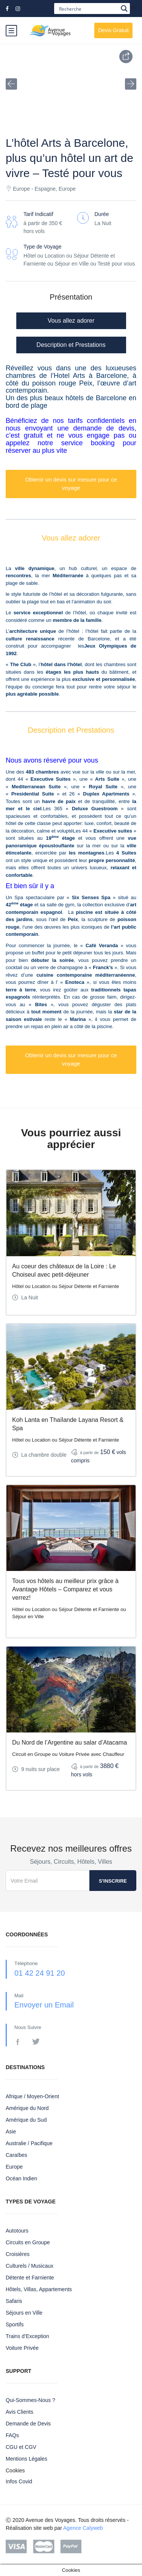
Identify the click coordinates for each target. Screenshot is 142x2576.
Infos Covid (19, 2481)
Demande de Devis (28, 2424)
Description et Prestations (70, 345)
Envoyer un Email (44, 2005)
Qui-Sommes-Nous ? (30, 2400)
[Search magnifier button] (124, 8)
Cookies (15, 2470)
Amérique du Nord (27, 2108)
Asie (11, 2132)
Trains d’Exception (27, 2336)
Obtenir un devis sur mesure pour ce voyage (71, 483)
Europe (14, 2167)
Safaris (14, 2301)
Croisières (18, 2254)
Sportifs (14, 2324)
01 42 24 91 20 (39, 1973)
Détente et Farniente (30, 2278)
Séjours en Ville (24, 2313)
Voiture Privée (22, 2348)
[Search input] (87, 8)
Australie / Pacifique (29, 2143)
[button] (11, 84)
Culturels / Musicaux (29, 2266)
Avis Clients (19, 2412)
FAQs (12, 2435)
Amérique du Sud (26, 2120)
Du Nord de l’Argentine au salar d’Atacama (69, 1742)
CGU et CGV (21, 2447)
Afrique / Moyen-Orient (32, 2096)
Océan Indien (21, 2178)
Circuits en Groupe (28, 2242)
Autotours (17, 2231)
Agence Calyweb (83, 2528)
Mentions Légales (26, 2459)
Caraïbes (16, 2155)
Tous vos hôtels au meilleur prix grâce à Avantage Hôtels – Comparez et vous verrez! (65, 1589)
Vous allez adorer (71, 320)
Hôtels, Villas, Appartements (39, 2289)
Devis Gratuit (113, 30)
